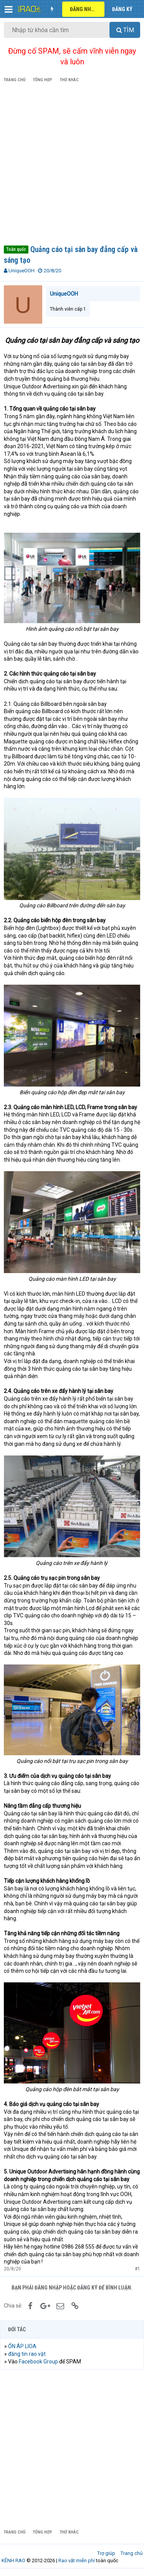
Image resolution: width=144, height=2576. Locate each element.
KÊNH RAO (13, 2560)
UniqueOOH (21, 270)
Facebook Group (38, 2361)
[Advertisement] (72, 165)
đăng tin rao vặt (27, 2354)
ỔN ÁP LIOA (22, 2346)
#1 (137, 2269)
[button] (9, 9)
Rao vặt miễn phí (76, 2560)
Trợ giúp (106, 2553)
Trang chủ (131, 2553)
